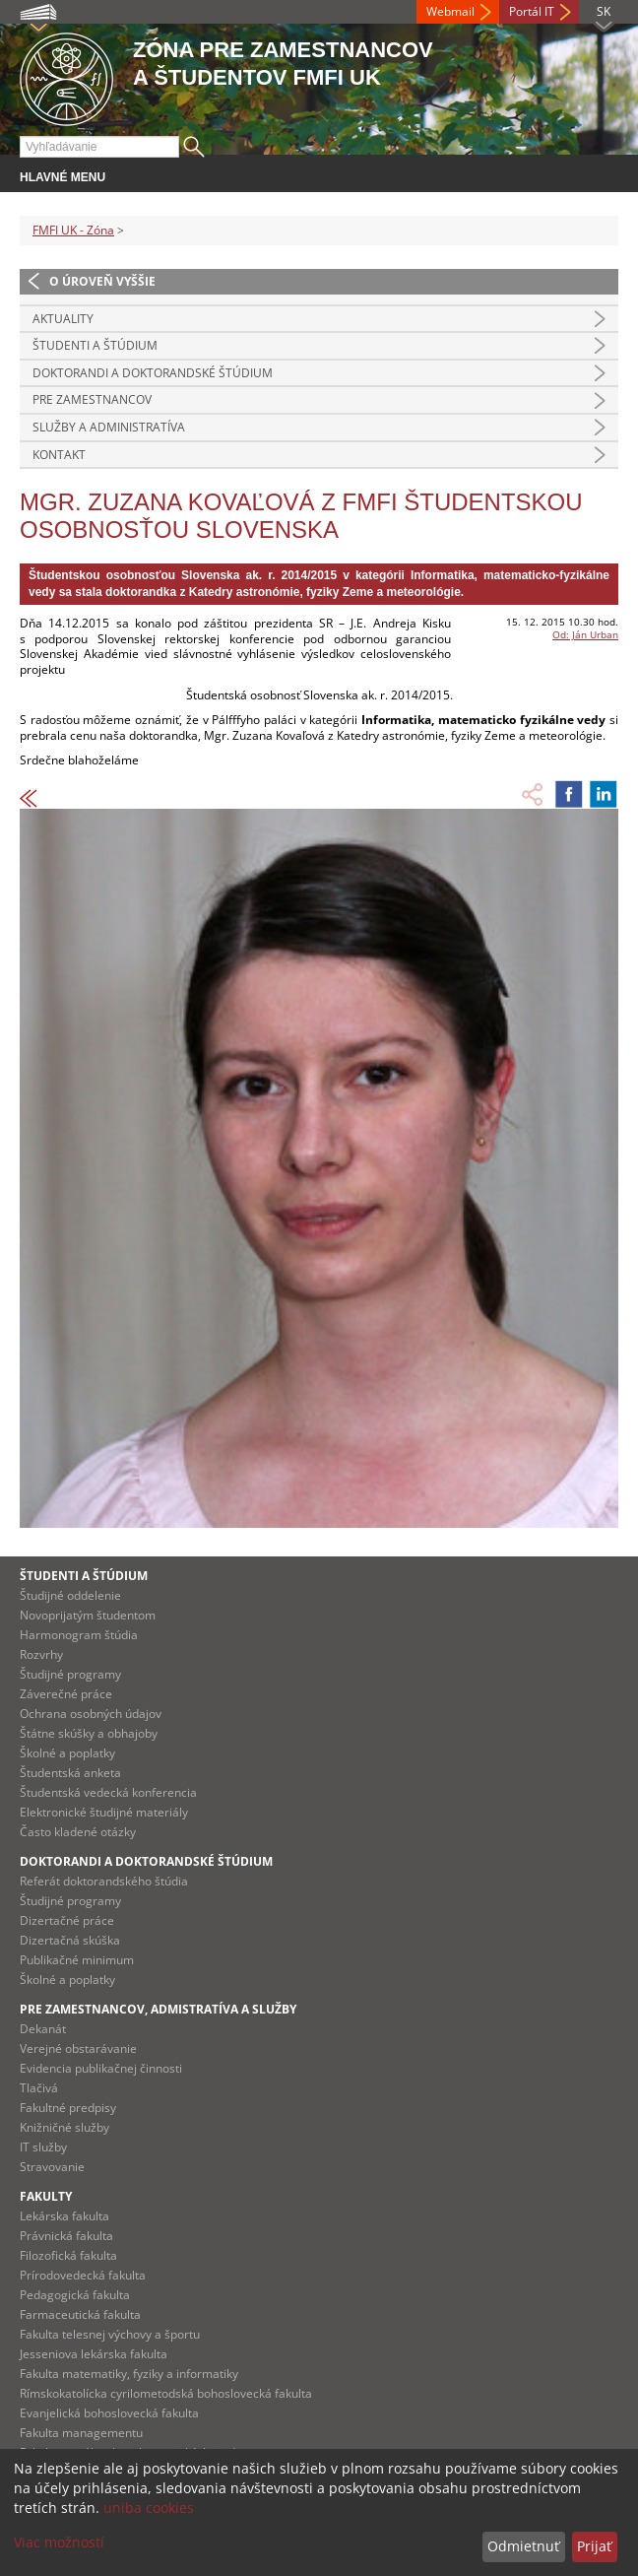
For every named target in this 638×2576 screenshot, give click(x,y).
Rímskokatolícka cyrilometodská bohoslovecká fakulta (166, 2393)
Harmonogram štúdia (79, 1634)
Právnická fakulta (66, 2235)
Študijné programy (70, 1674)
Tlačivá (39, 2088)
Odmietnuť (523, 2546)
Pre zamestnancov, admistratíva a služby (158, 2009)
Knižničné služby (64, 2127)
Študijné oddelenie (70, 1595)
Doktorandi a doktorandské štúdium (152, 372)
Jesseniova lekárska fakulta (93, 2353)
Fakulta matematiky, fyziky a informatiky (129, 2373)
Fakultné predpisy (68, 2107)
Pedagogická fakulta (75, 2294)
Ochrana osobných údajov (90, 1713)
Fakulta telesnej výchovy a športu (110, 2334)
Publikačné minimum (77, 1959)
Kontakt (59, 454)
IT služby (43, 2147)
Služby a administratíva (108, 427)
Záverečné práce (66, 1693)
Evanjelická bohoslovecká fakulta (109, 2413)
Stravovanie (52, 2166)
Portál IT (531, 11)
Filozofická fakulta (68, 2255)
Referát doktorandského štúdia (104, 1881)
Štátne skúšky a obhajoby (89, 1733)
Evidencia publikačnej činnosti (101, 2068)
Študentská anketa (70, 1772)
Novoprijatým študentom (88, 1615)
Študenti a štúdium (95, 345)
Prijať (594, 2546)
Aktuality (63, 318)
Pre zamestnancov (92, 399)
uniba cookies (148, 2507)
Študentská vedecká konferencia (108, 1792)
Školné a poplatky (67, 1753)
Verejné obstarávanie (78, 2048)
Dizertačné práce (67, 1920)
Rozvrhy (41, 1654)
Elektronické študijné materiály (104, 1812)
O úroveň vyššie (102, 281)
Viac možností (59, 2542)
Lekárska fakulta (64, 2216)
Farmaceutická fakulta (80, 2314)
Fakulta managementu (81, 2432)
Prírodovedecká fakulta (83, 2275)
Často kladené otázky (78, 1831)
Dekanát (43, 2028)
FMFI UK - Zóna (73, 230)
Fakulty (46, 2196)
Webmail (450, 11)
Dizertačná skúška (70, 1940)
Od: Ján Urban (585, 634)
